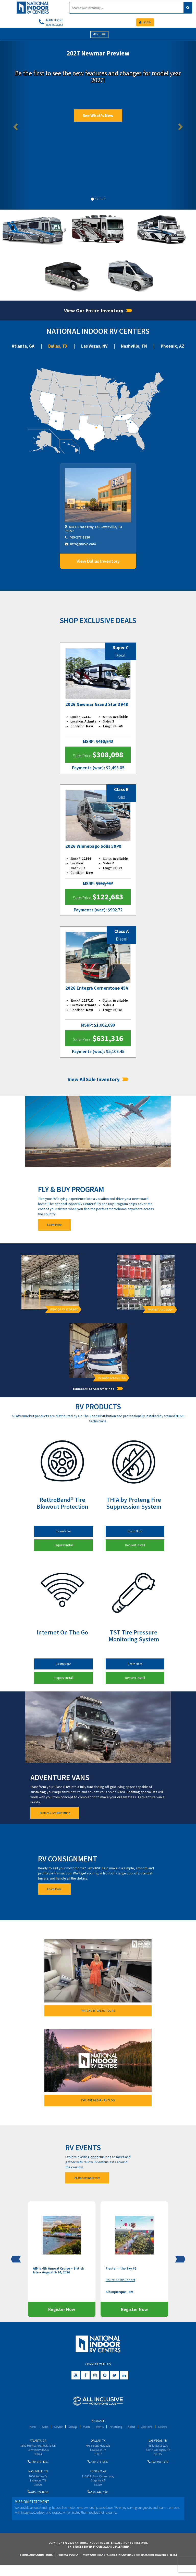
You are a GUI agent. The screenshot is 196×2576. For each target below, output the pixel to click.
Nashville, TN (134, 348)
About (133, 2434)
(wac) (98, 770)
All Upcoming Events (89, 2185)
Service (55, 2434)
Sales (41, 2434)
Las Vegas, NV (94, 348)
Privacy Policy (68, 2566)
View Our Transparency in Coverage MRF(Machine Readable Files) (130, 2566)
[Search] (126, 8)
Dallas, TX (58, 348)
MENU (99, 35)
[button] (14, 126)
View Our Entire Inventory (98, 313)
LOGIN (145, 23)
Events (100, 2434)
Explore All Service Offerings (98, 1392)
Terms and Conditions (36, 2566)
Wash (86, 2434)
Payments (82, 770)
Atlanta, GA (23, 348)
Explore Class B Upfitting (56, 1817)
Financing (117, 2434)
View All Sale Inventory (98, 1081)
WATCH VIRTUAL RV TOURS (98, 2016)
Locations (149, 2434)
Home (28, 2434)
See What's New (98, 117)
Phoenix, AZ (172, 348)
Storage (71, 2434)
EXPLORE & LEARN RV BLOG (98, 2107)
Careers (167, 2434)
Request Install (64, 1549)
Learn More (55, 1227)
